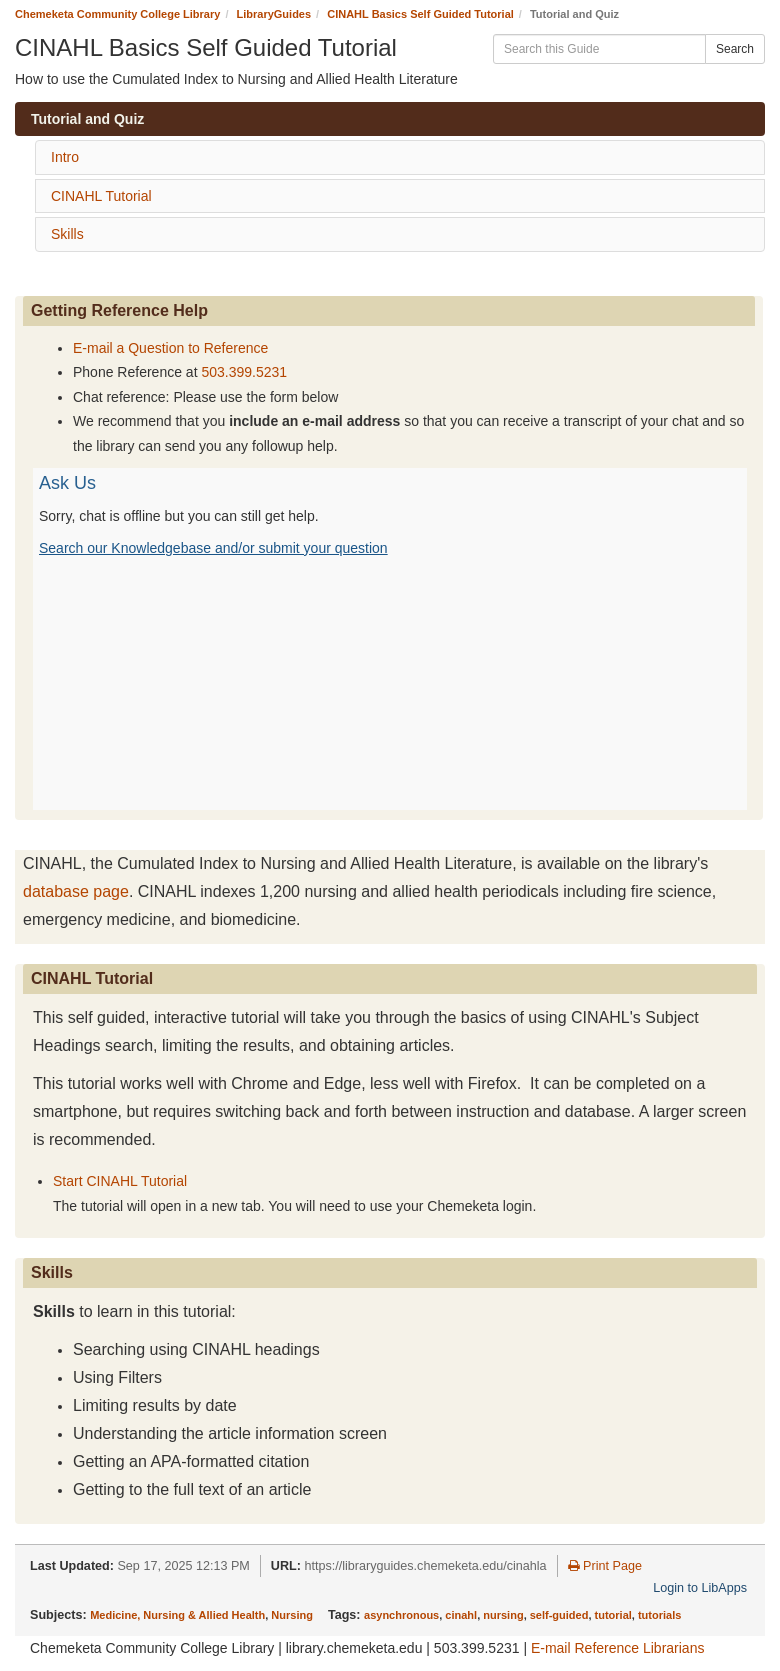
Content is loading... (390, 639)
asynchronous (401, 1615)
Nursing (292, 1615)
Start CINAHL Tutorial (120, 1181)
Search (735, 49)
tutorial (613, 1615)
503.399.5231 (244, 372)
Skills (67, 234)
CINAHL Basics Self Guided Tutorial (420, 14)
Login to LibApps (700, 1588)
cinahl (461, 1615)
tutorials (659, 1615)
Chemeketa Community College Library (117, 14)
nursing (503, 1615)
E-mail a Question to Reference (170, 348)
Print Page (605, 1566)
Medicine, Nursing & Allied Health (177, 1615)
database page (76, 891)
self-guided (559, 1615)
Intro (65, 157)
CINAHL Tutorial (101, 196)
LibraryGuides (274, 14)
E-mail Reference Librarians (618, 1648)
